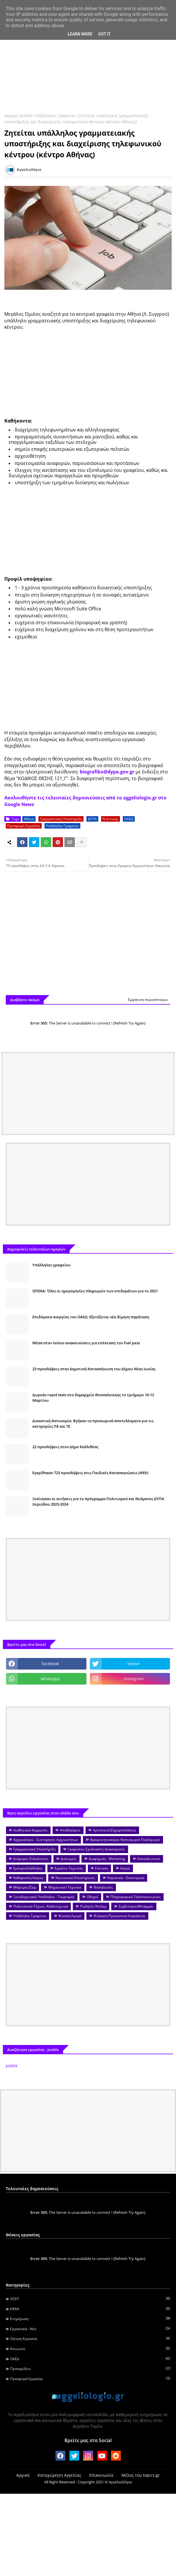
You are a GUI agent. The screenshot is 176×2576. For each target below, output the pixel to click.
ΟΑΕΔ (128, 818)
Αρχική (22, 2475)
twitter (133, 1663)
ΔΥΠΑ (92, 818)
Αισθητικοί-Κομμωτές (30, 1830)
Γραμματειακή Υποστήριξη (61, 818)
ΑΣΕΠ (90, 2298)
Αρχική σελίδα (18, 115)
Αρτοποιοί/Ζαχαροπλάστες (114, 1830)
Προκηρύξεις (90, 2368)
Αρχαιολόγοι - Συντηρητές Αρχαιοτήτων (45, 1839)
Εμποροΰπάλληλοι (27, 1868)
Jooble (12, 2065)
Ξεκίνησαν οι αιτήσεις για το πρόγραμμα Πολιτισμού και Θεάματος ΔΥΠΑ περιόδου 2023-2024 (98, 1501)
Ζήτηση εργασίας (90, 2338)
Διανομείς (69, 1858)
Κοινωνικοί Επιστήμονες (75, 1877)
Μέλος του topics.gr (140, 2475)
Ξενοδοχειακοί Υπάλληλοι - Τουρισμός (44, 1896)
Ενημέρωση (90, 2318)
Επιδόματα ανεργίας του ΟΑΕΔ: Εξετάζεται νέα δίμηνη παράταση (90, 1316)
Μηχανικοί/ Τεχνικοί (64, 1887)
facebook (50, 1663)
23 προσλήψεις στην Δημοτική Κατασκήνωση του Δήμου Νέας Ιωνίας (93, 1368)
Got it (104, 34)
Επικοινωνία (101, 2475)
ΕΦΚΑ (90, 2308)
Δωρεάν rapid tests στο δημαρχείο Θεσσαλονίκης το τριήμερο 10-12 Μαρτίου (93, 1397)
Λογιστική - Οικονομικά (125, 1877)
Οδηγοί (92, 1896)
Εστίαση (101, 1868)
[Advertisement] (88, 62)
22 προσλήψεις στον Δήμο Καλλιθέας (65, 1446)
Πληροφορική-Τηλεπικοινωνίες (135, 1896)
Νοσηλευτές (103, 1887)
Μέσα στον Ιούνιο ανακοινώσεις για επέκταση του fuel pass (86, 1342)
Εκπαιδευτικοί (148, 1858)
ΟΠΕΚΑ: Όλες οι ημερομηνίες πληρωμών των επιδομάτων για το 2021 (95, 1290)
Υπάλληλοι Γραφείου (55, 115)
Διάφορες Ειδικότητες (31, 1858)
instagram (134, 1678)
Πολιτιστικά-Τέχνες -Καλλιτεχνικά (40, 1906)
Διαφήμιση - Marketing (107, 1858)
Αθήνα (29, 818)
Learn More (80, 34)
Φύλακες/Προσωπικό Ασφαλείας (119, 1915)
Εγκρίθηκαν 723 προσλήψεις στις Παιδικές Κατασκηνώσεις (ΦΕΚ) (90, 1472)
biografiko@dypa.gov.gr (107, 772)
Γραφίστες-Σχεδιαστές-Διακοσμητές (96, 1849)
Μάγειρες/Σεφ (24, 1887)
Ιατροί (125, 1868)
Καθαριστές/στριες (28, 1877)
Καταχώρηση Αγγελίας (59, 2475)
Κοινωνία (90, 2348)
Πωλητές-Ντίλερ (93, 1906)
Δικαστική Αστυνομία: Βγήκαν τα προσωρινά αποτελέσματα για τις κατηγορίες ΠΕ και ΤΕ (92, 1423)
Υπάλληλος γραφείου (51, 1265)
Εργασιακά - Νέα (90, 2328)
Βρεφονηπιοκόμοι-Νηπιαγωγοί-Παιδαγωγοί (125, 1839)
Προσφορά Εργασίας (23, 825)
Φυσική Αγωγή (69, 1915)
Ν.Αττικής (110, 818)
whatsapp (50, 1678)
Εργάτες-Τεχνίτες (69, 1868)
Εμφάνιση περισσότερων (148, 999)
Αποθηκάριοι (70, 1830)
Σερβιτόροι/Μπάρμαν (135, 1906)
